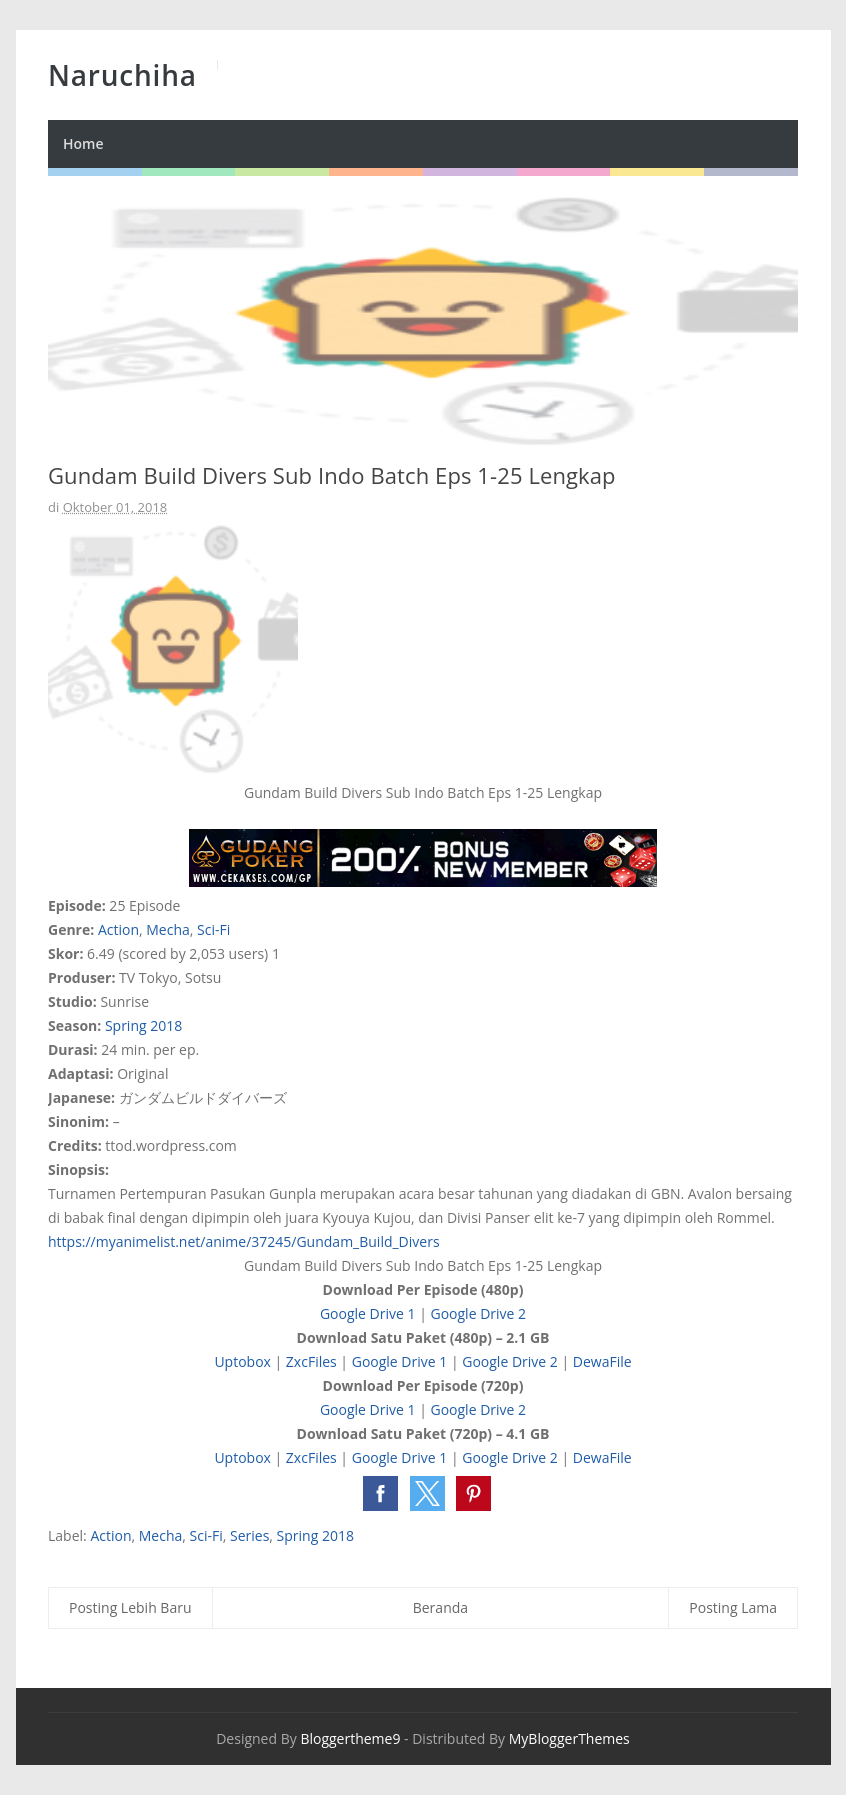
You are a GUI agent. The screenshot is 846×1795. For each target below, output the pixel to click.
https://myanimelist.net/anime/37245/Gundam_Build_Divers (244, 1241)
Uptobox (242, 1361)
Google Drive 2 (478, 1313)
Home (83, 143)
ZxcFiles (311, 1361)
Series (249, 1535)
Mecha (168, 929)
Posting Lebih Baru (130, 1607)
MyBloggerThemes (569, 1738)
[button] (380, 1493)
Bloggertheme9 (350, 1738)
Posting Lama (733, 1607)
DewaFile (602, 1361)
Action (118, 929)
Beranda (440, 1607)
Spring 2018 (143, 1025)
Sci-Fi (213, 929)
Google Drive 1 (368, 1313)
